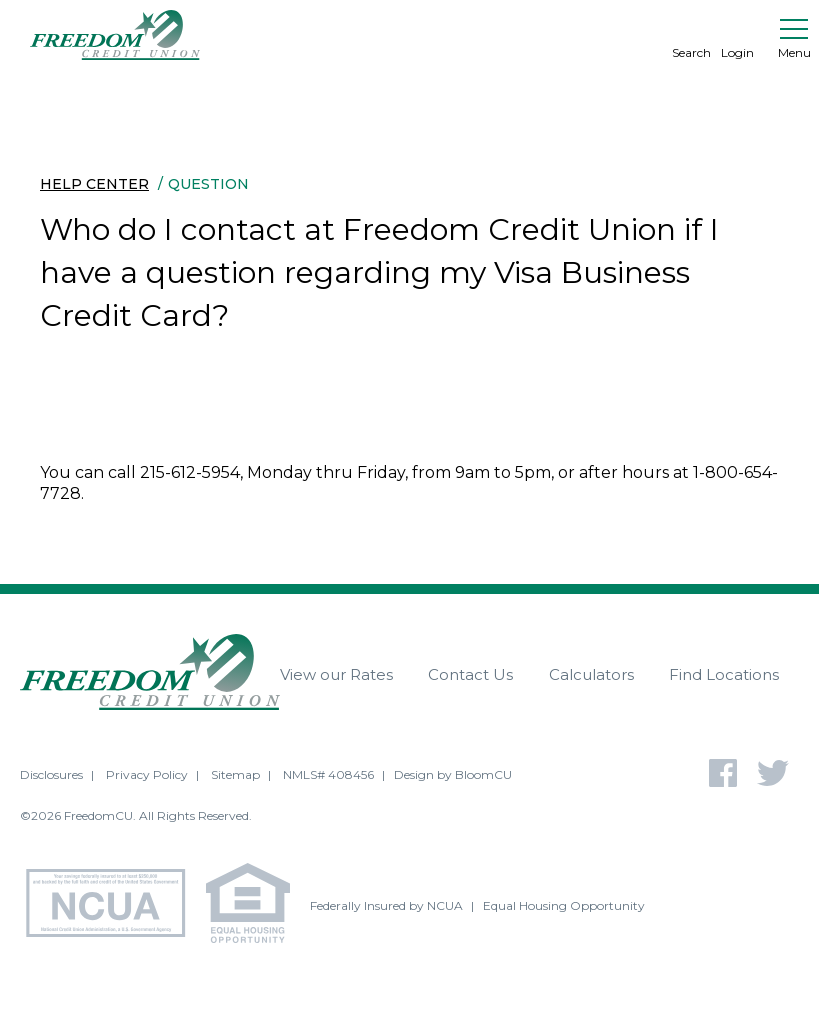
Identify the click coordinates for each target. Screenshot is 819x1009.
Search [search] (691, 35)
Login (737, 35)
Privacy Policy (147, 774)
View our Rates (336, 674)
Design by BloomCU (453, 774)
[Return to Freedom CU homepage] (115, 35)
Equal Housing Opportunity (564, 905)
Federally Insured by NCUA (386, 905)
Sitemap (235, 774)
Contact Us (470, 674)
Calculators (591, 674)
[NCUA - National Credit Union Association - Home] (113, 906)
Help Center (94, 184)
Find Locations (724, 674)
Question (208, 184)
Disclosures (51, 774)
